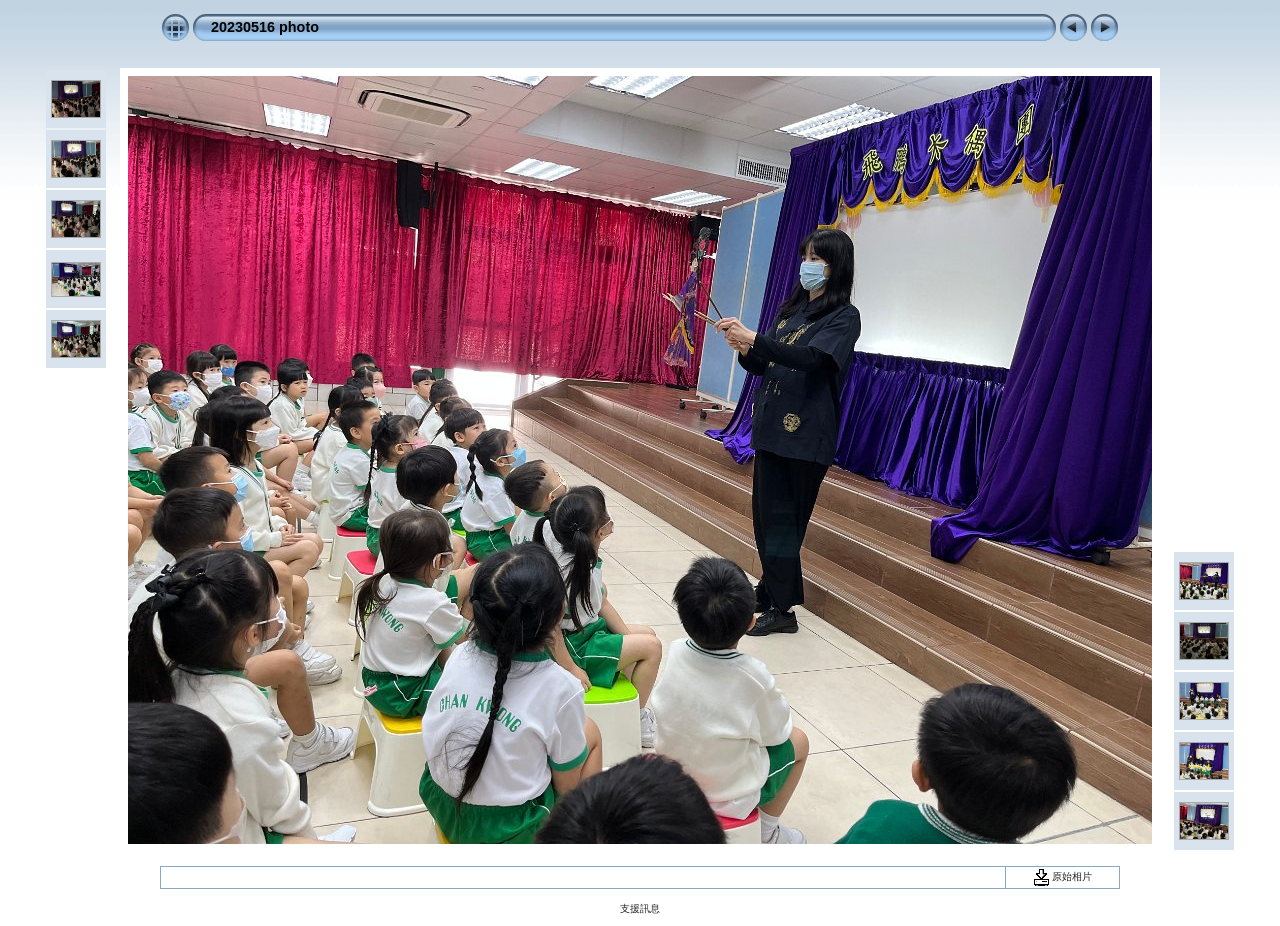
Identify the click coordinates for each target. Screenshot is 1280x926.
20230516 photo (265, 27)
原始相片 (1063, 876)
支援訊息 (640, 908)
